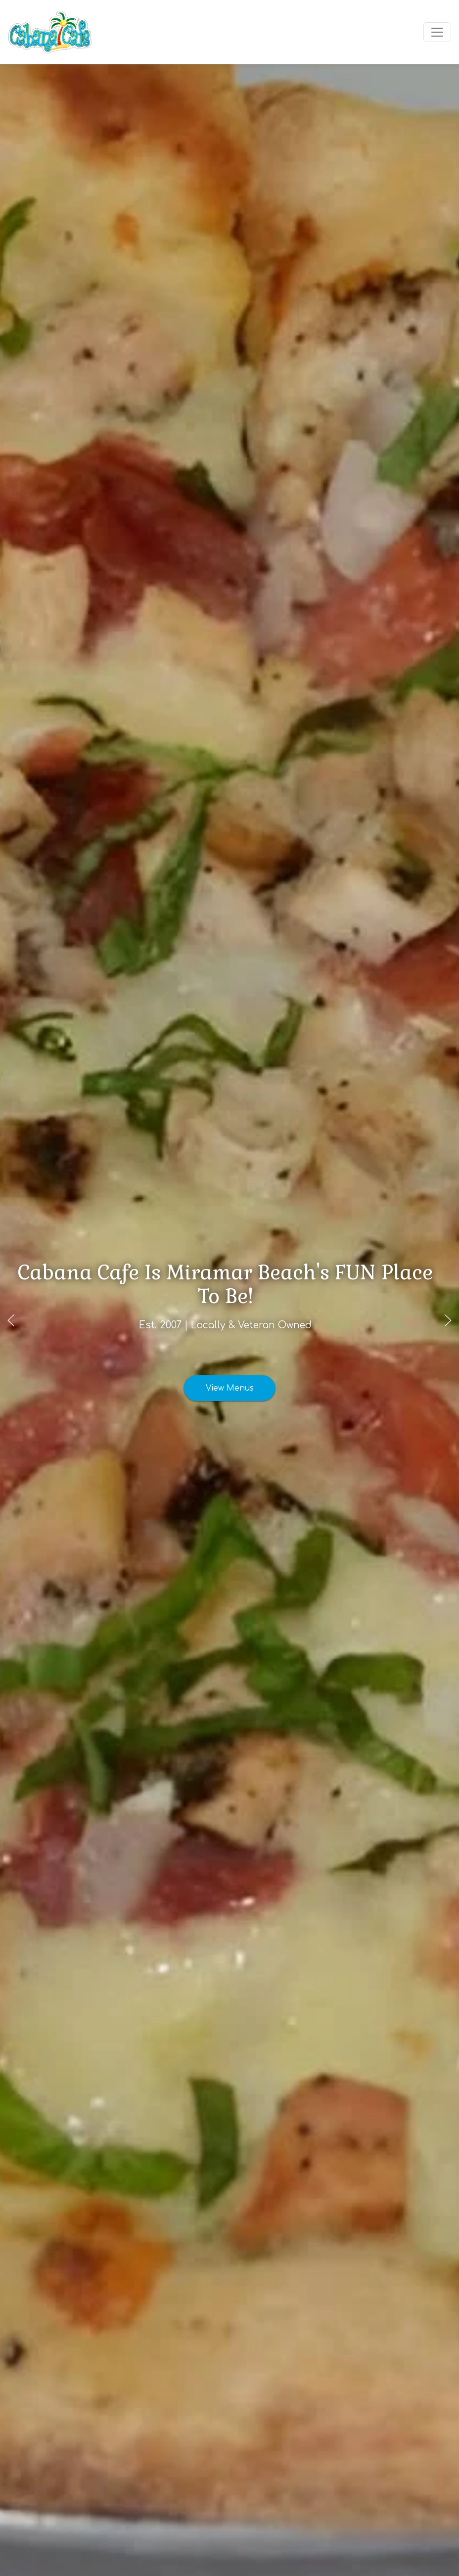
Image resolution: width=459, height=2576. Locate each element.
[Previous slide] (11, 1320)
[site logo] (50, 32)
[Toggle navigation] (437, 32)
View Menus (230, 1376)
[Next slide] (448, 1320)
